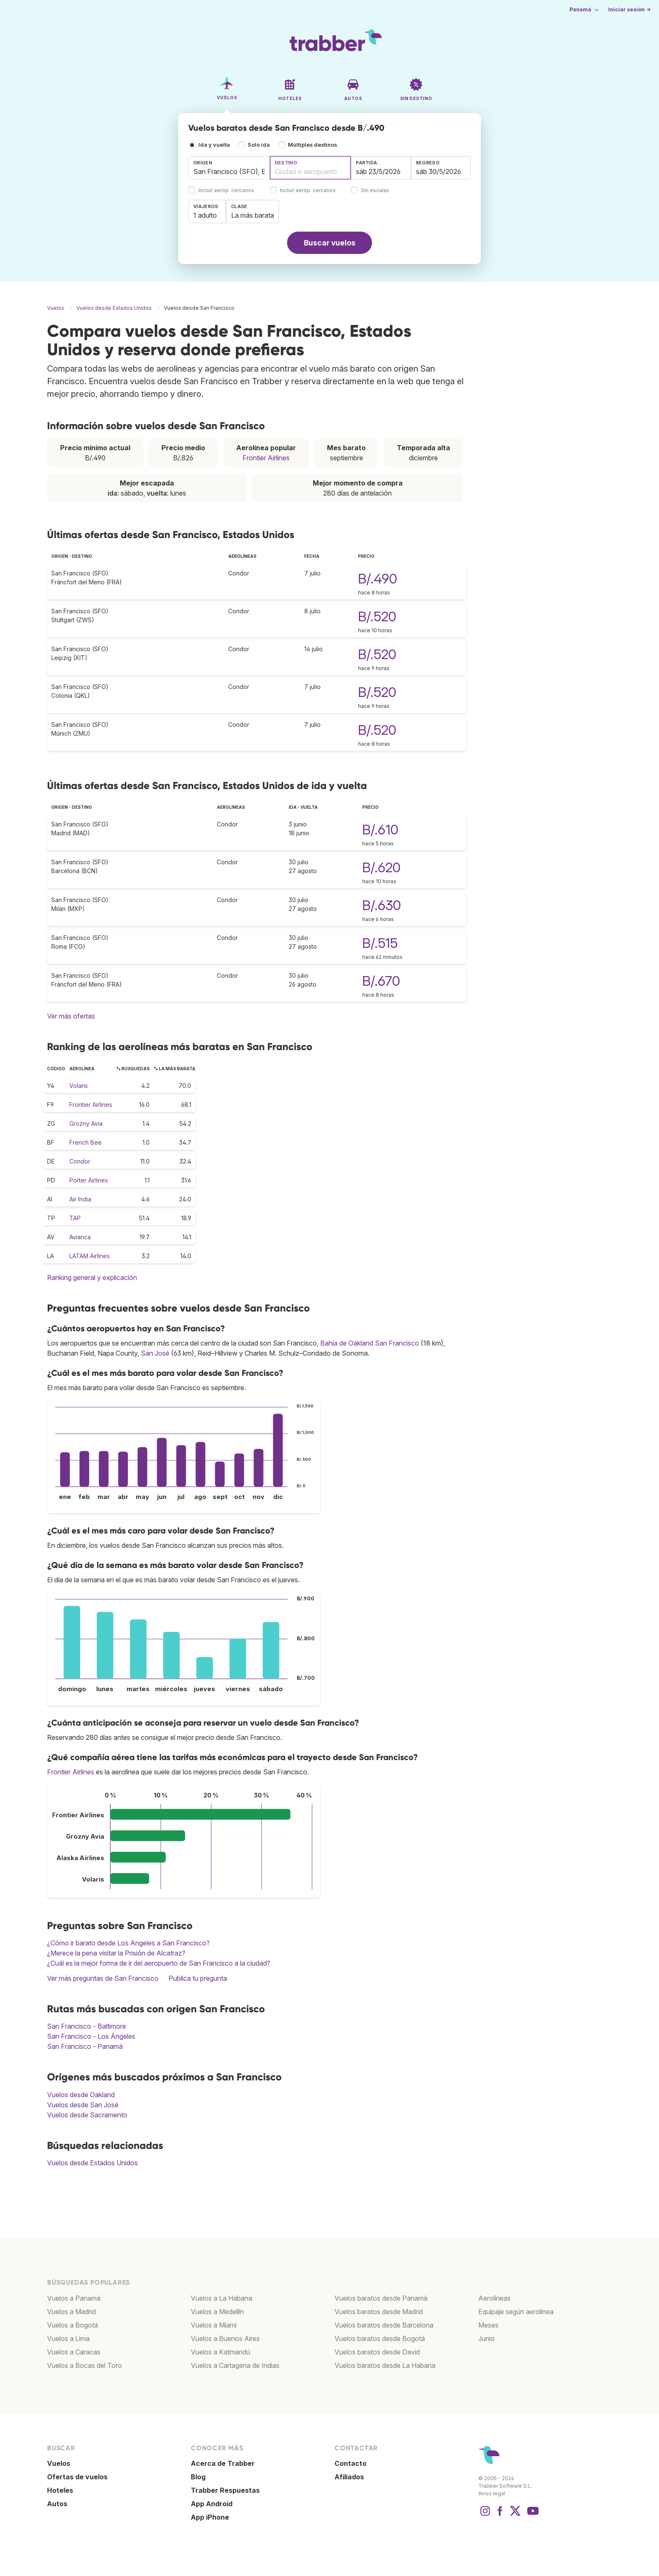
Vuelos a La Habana (221, 2298)
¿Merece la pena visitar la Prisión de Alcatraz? (116, 1953)
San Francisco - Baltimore (86, 2026)
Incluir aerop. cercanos (226, 190)
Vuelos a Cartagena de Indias (235, 2365)
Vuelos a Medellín (217, 2311)
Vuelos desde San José (83, 2105)
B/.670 (381, 981)
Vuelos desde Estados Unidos (92, 2163)
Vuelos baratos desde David (377, 2352)
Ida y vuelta (214, 145)
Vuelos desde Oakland (81, 2094)
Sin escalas (375, 190)
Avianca (80, 1236)
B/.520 (377, 616)
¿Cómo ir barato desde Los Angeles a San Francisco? (128, 1943)
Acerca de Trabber (223, 2463)
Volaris (78, 1085)
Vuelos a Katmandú (220, 2352)
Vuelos (58, 2463)
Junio (486, 2338)
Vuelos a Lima (68, 2338)
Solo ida (259, 145)
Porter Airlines (88, 1180)
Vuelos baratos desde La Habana (385, 2365)
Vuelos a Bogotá (72, 2325)
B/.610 (380, 829)
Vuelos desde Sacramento (87, 2115)
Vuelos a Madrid (71, 2311)
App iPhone (210, 2517)
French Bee (85, 1142)
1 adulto (205, 215)
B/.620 (381, 867)
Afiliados (349, 2477)
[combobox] (229, 167)
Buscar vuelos (330, 242)
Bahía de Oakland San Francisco (369, 1343)
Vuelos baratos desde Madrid (379, 2311)
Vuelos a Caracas (73, 2352)
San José (155, 1353)
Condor (79, 1161)
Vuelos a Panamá (73, 2298)
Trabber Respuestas (225, 2490)
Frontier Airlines (266, 458)
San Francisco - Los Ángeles (91, 2036)
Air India (80, 1199)
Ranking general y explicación (92, 1277)
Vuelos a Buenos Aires (225, 2338)
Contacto (350, 2463)
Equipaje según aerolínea (516, 2311)
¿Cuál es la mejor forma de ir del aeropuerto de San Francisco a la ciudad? (158, 1963)
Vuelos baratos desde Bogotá (380, 2338)
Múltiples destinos (312, 145)
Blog (198, 2477)
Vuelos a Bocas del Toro (84, 2365)
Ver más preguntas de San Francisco (102, 1978)
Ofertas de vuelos (77, 2477)
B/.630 (381, 905)
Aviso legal (491, 2493)
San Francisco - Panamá (85, 2046)
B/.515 (380, 943)
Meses (488, 2325)
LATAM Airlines (89, 1255)
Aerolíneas (494, 2298)
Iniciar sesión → (629, 9)
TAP (75, 1218)
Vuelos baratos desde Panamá (381, 2298)
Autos (57, 2503)
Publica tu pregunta (198, 1978)
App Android (211, 2503)
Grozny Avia (86, 1123)
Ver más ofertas (71, 1016)
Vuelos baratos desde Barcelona (384, 2325)
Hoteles (60, 2490)
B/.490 (377, 578)
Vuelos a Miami (214, 2325)
